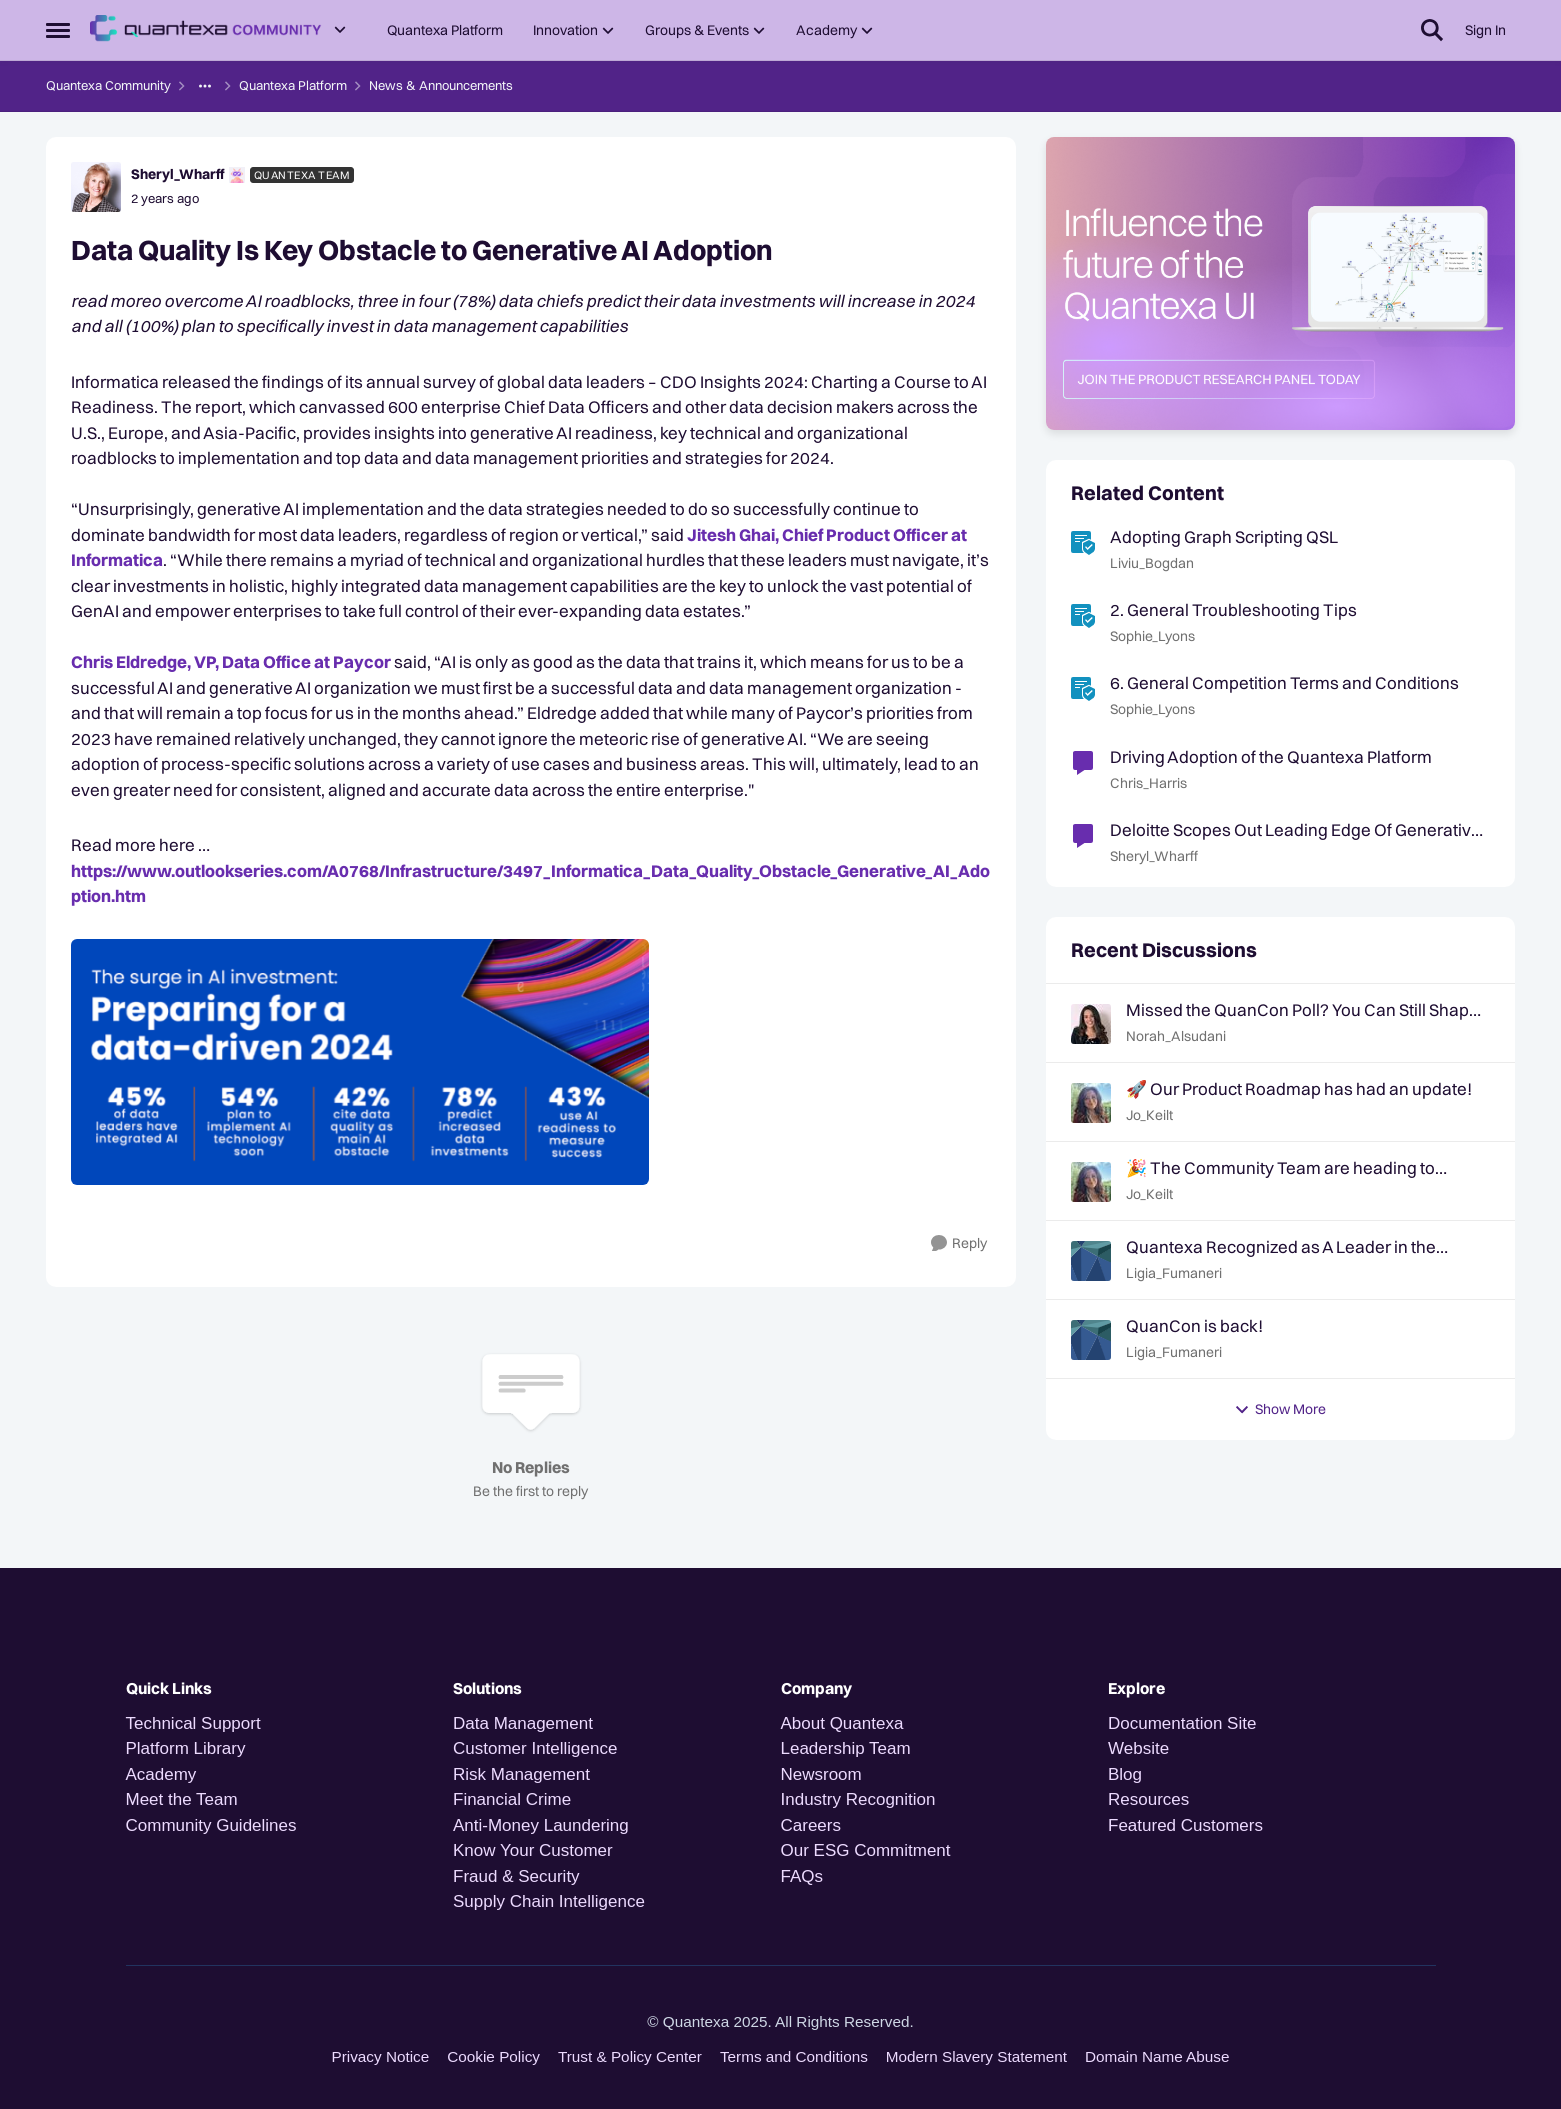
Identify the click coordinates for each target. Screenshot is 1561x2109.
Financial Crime (512, 1799)
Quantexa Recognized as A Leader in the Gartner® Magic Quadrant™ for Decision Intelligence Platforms (1281, 1247)
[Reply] (959, 1243)
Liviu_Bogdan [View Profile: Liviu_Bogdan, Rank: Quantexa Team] (1152, 563)
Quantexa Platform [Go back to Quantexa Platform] (293, 85)
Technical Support (193, 1723)
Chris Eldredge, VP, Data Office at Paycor (231, 661)
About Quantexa (842, 1723)
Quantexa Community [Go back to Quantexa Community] (108, 85)
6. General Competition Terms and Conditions (1284, 682)
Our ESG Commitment (866, 1850)
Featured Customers (1185, 1825)
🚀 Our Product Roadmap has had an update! (1299, 1088)
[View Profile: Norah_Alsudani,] (1091, 1024)
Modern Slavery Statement (976, 2056)
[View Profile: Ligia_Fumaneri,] (1091, 1261)
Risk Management (521, 1774)
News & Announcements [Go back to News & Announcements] (441, 85)
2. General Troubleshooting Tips (1233, 609)
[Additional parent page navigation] (205, 86)
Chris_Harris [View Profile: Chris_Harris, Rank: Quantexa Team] (1148, 783)
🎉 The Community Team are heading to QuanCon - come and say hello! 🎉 (1280, 1168)
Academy (164, 1774)
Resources (1148, 1799)
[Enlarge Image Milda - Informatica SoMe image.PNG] (531, 1062)
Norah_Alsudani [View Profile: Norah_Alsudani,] (1176, 1036)
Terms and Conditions (794, 2056)
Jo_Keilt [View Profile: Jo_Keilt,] (1149, 1115)
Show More (1280, 1409)
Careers (811, 1825)
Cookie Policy (493, 2056)
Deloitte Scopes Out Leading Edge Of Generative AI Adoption (1295, 830)
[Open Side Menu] (58, 30)
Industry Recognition (858, 1799)
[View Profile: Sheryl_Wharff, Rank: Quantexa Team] (96, 187)
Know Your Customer (533, 1850)
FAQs (802, 1876)
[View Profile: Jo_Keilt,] (1091, 1103)
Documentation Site (1182, 1723)
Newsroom (821, 1774)
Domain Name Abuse (1157, 2056)
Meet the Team (182, 1799)
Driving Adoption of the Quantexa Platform (1271, 756)
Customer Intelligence (535, 1748)
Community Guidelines (211, 1825)
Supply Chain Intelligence (549, 1901)
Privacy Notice (381, 2056)
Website (1138, 1748)
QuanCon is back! (1194, 1325)
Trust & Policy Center (630, 2056)
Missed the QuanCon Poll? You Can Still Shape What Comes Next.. (1302, 1010)
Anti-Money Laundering (541, 1825)
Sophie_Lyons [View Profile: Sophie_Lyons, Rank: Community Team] (1152, 636)
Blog (1125, 1774)
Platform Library (186, 1748)
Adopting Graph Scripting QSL (1224, 536)
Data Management (523, 1723)
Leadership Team (846, 1748)
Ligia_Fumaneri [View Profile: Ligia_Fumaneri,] (1174, 1273)
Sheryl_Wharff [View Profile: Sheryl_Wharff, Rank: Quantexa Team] (177, 174)
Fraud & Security (516, 1876)
